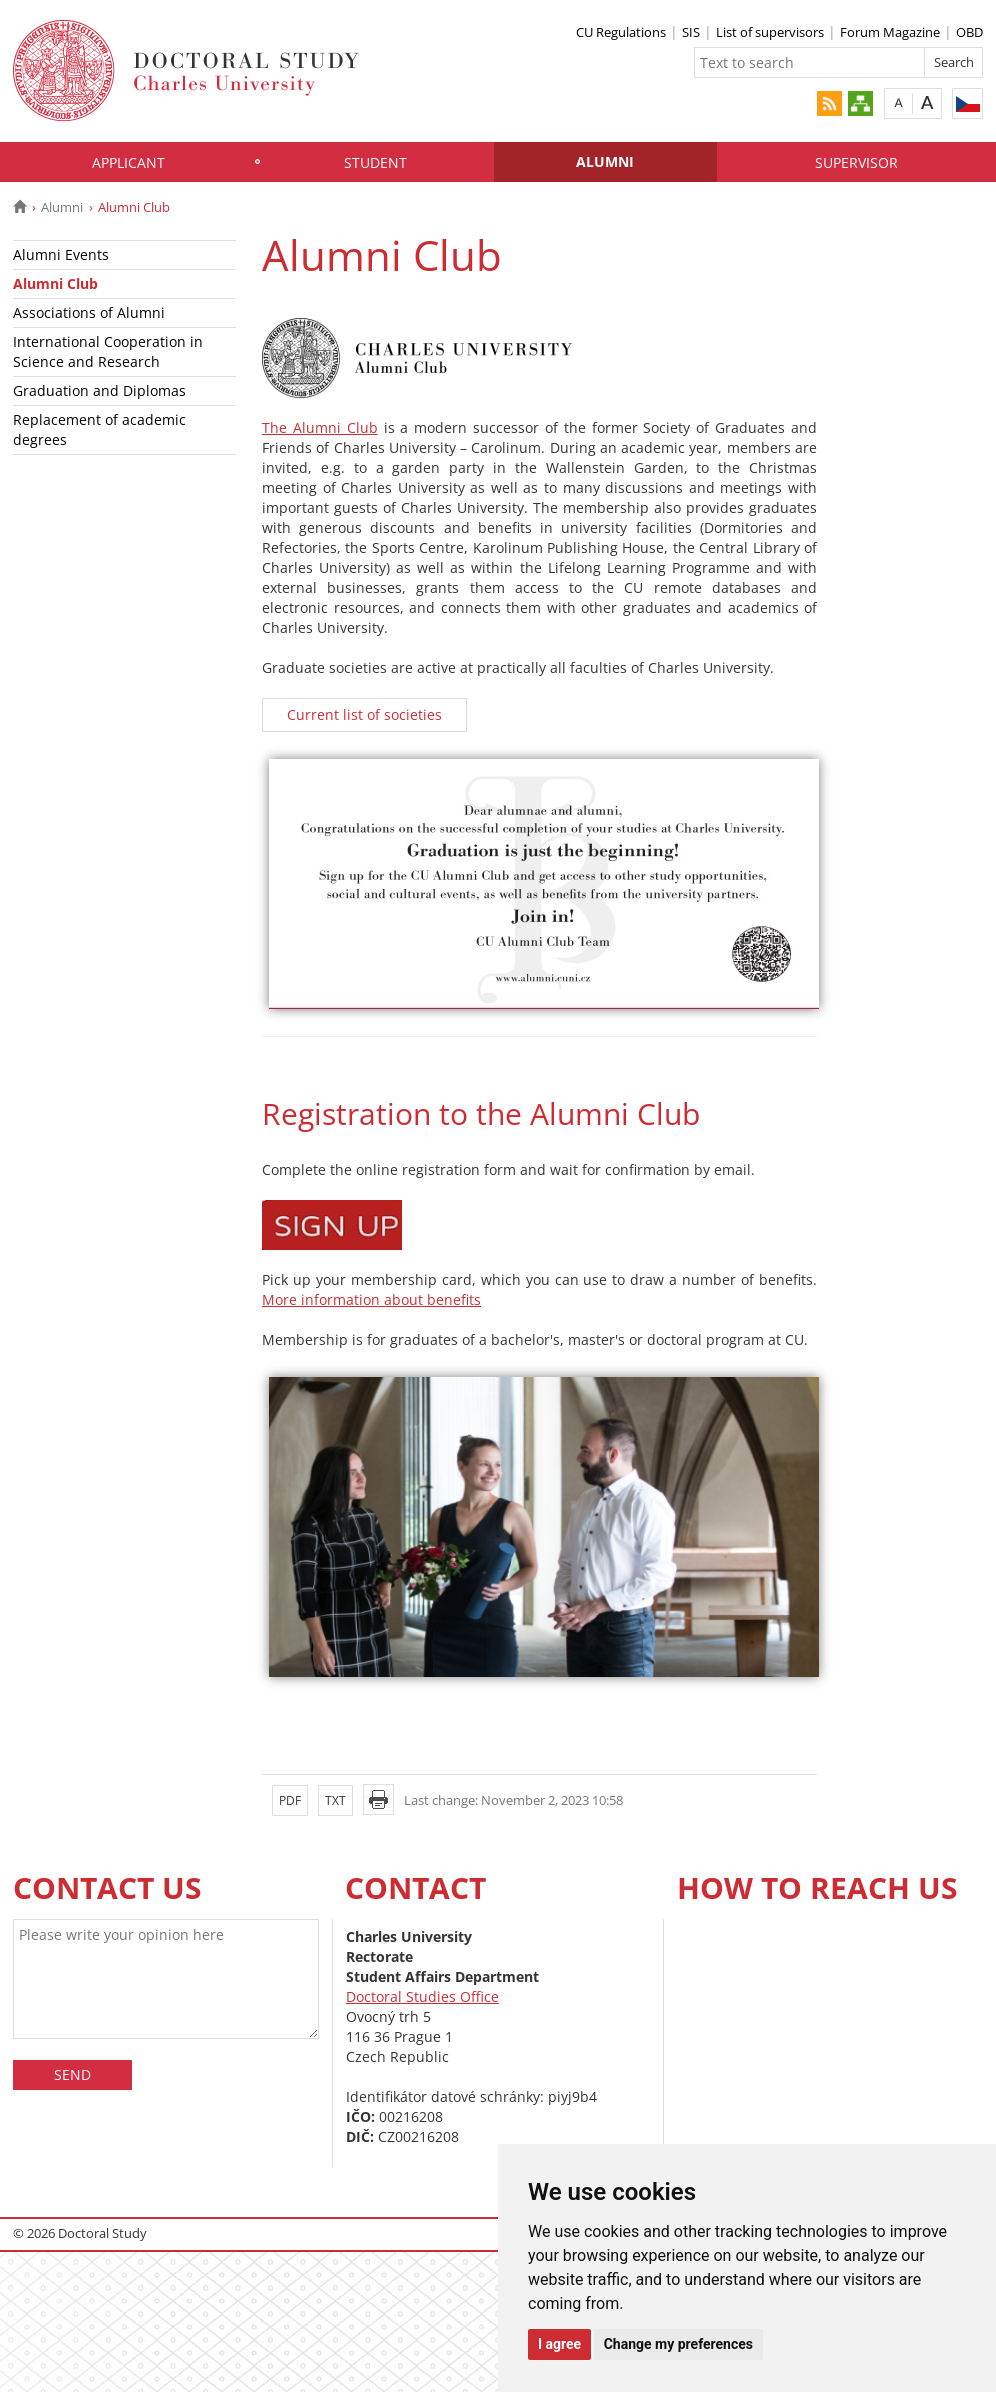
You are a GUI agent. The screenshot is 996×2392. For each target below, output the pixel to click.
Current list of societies (364, 714)
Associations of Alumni (89, 312)
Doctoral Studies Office (422, 1996)
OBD (969, 32)
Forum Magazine (890, 32)
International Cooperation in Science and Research (108, 351)
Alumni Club (55, 283)
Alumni (605, 161)
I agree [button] (559, 2344)
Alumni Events (61, 254)
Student (375, 162)
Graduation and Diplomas (99, 390)
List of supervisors (770, 32)
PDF (290, 1800)
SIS (691, 32)
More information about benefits (371, 1299)
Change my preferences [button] (678, 2344)
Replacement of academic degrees (99, 429)
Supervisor (856, 162)
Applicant (128, 162)
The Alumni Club (320, 427)
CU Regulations (621, 32)
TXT (335, 1800)
